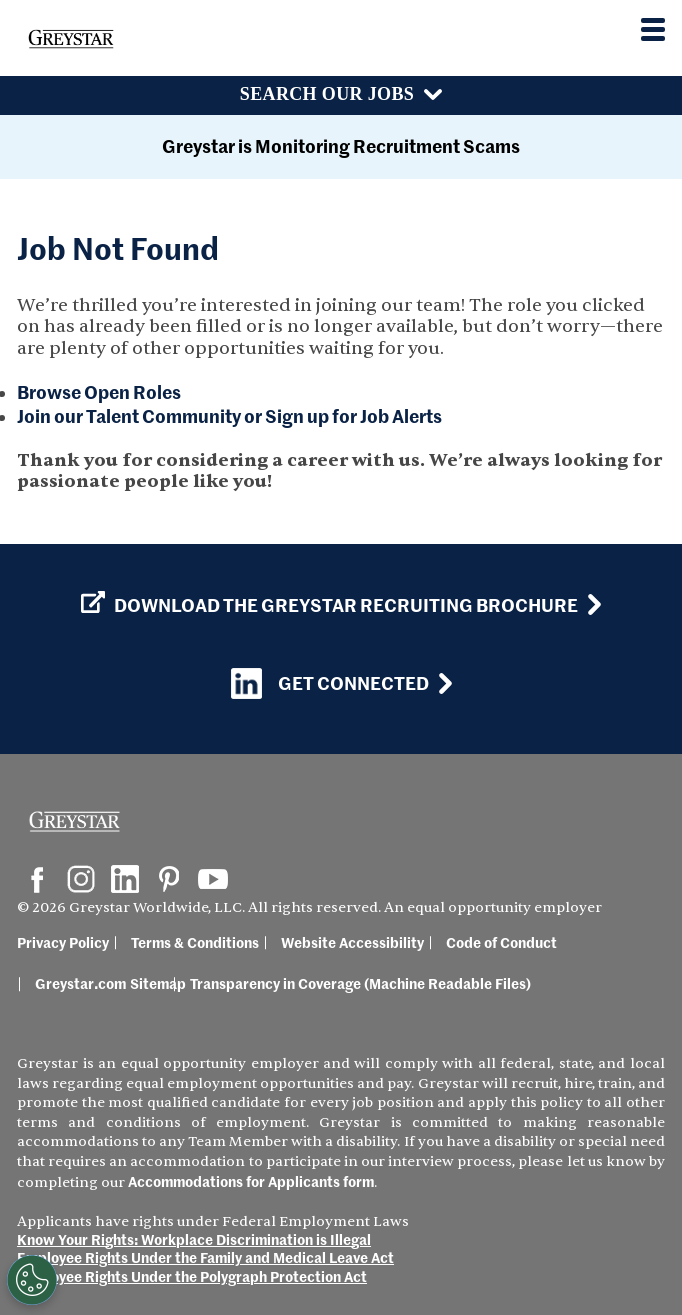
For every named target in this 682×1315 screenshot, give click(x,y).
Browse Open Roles (99, 391)
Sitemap (158, 983)
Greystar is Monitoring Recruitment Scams (341, 145)
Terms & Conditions (195, 942)
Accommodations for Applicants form (251, 1181)
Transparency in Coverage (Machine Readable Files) (360, 983)
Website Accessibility (352, 942)
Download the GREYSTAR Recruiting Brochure (329, 605)
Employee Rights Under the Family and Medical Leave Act (205, 1257)
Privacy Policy (63, 942)
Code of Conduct (501, 942)
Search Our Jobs (327, 94)
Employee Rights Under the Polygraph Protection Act (192, 1276)
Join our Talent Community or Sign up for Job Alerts (229, 415)
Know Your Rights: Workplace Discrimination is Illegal (194, 1239)
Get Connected (330, 683)
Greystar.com (80, 983)
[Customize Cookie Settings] (32, 1280)
